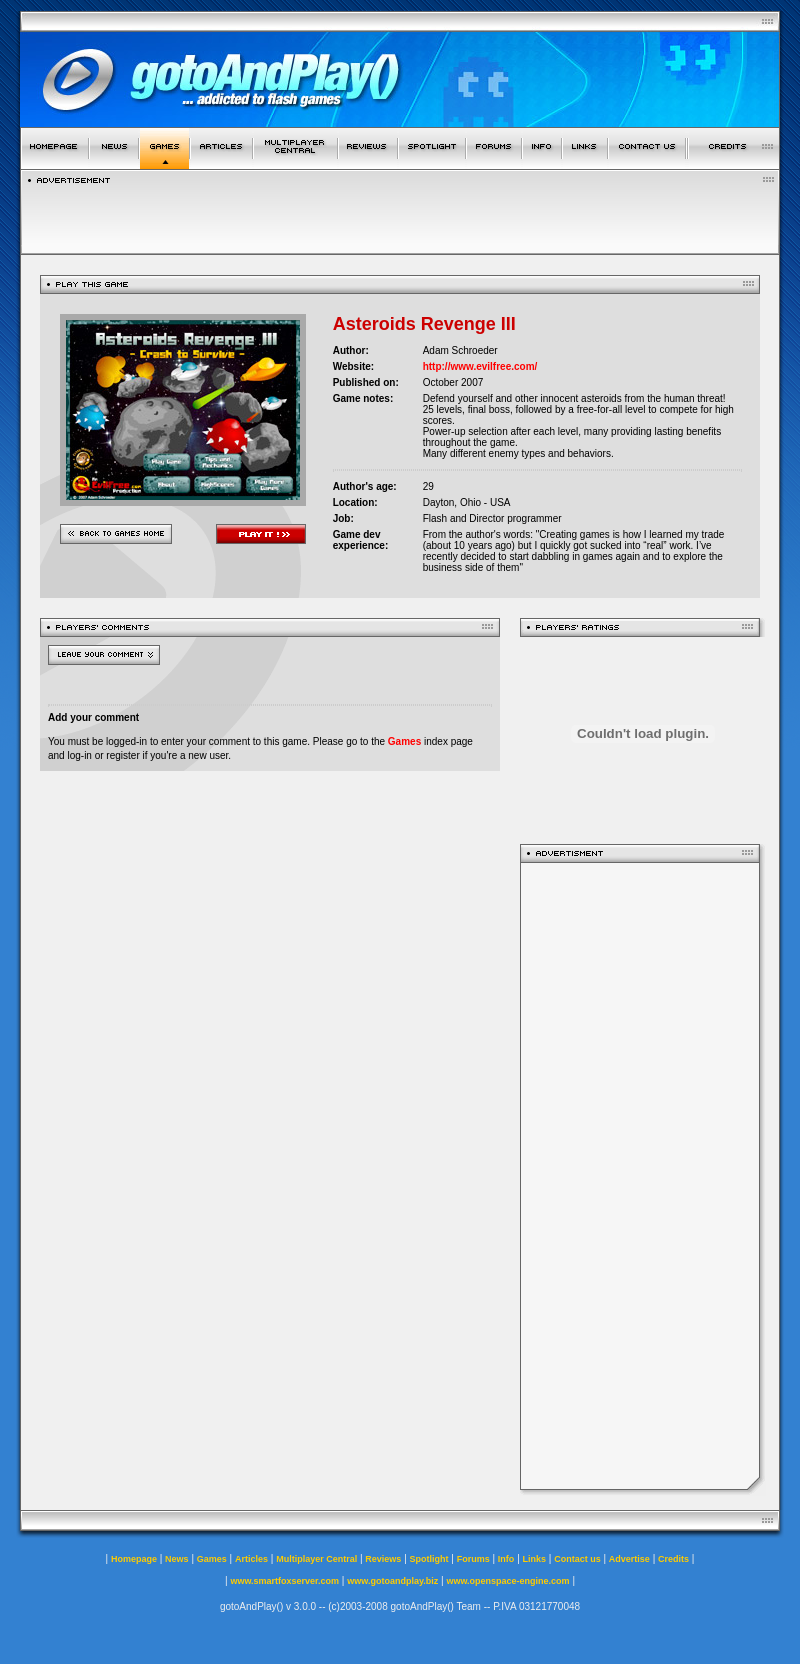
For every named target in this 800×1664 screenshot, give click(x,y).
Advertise (629, 1559)
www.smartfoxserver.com (284, 1581)
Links (535, 1559)
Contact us (577, 1559)
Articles (251, 1559)
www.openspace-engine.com (507, 1581)
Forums (473, 1559)
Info (506, 1559)
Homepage (134, 1559)
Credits (673, 1559)
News (177, 1559)
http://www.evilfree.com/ (480, 366)
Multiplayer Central (316, 1559)
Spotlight (429, 1559)
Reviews (383, 1559)
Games (404, 741)
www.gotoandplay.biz (392, 1581)
